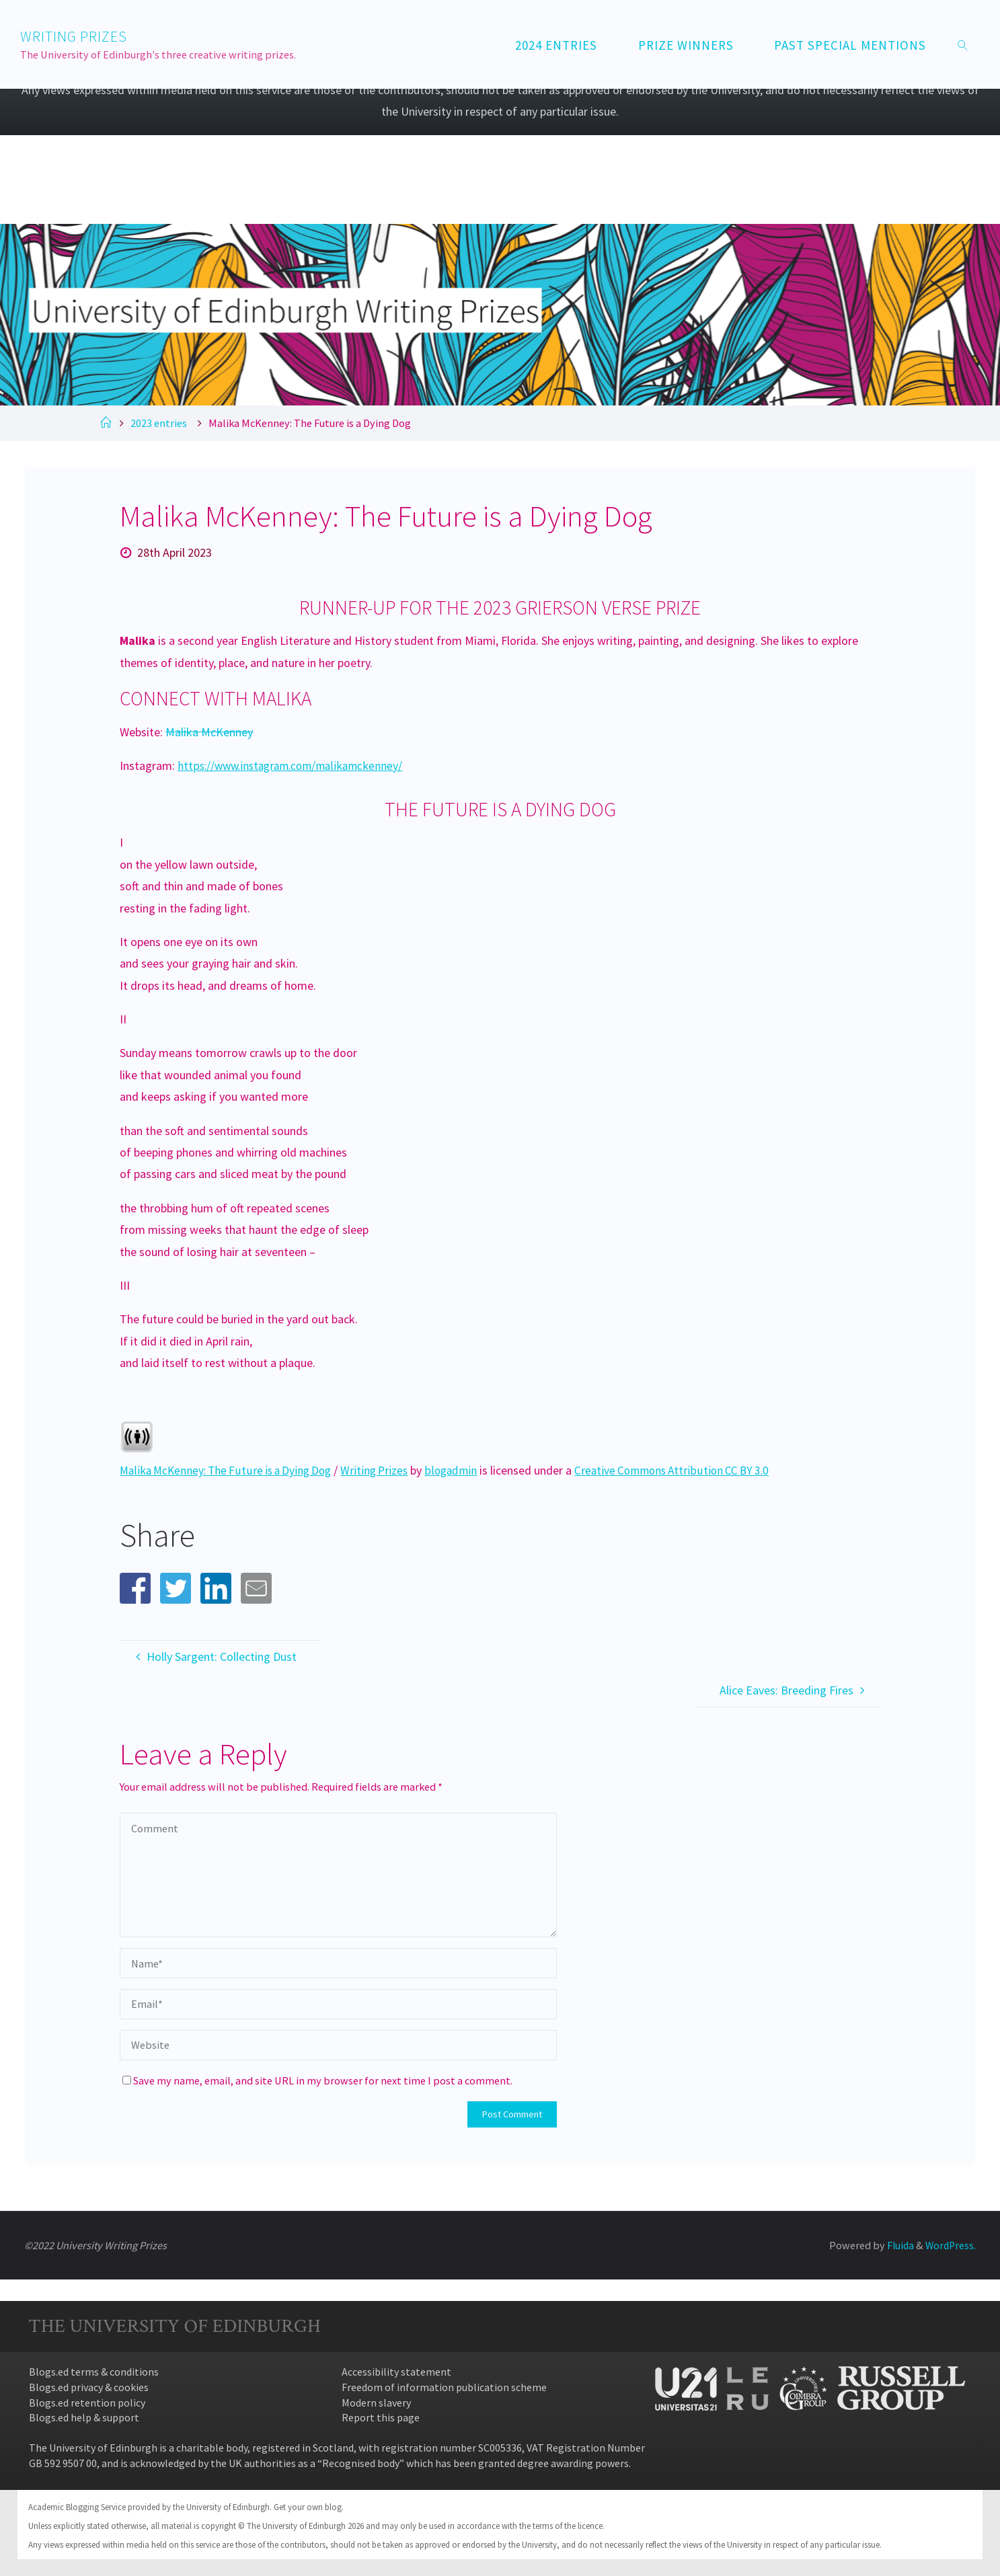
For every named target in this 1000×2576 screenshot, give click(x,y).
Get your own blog (308, 2506)
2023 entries (158, 423)
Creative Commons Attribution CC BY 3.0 (690, 1470)
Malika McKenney (209, 732)
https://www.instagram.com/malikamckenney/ (295, 765)
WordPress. (949, 2245)
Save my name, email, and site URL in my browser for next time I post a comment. (317, 2080)
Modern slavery (376, 2402)
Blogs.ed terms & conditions (94, 2371)
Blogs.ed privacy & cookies (89, 2387)
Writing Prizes (386, 1470)
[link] (963, 44)
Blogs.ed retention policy (87, 2402)
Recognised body (360, 2463)
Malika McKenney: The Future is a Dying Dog (231, 1470)
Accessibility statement (396, 2371)
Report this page (381, 2417)
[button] (135, 1588)
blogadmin (465, 1470)
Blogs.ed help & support (84, 2417)
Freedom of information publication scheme (444, 2387)
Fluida (897, 2245)
